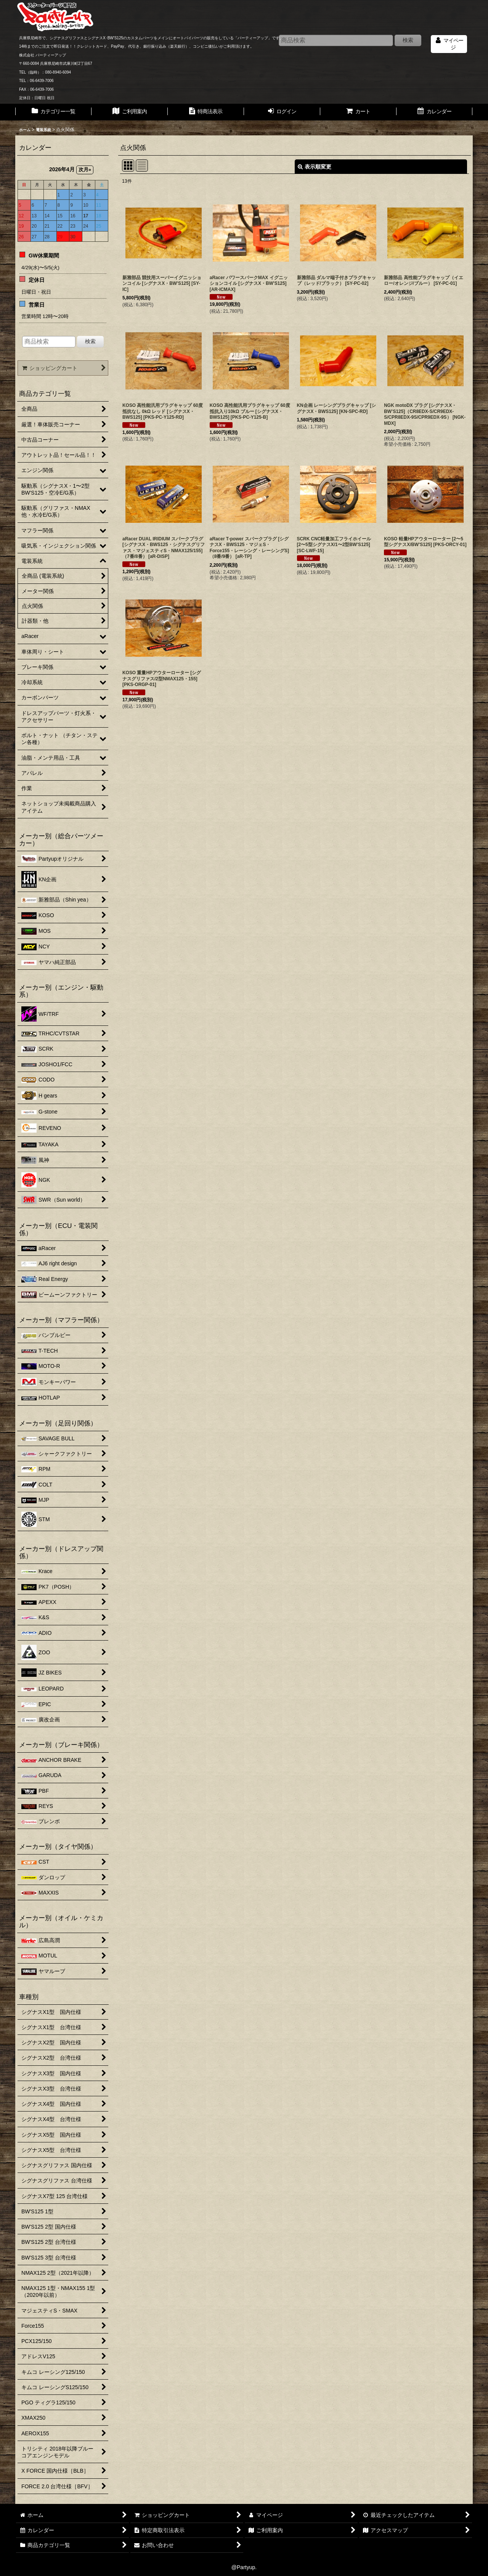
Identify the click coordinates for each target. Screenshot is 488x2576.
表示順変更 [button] (314, 167)
